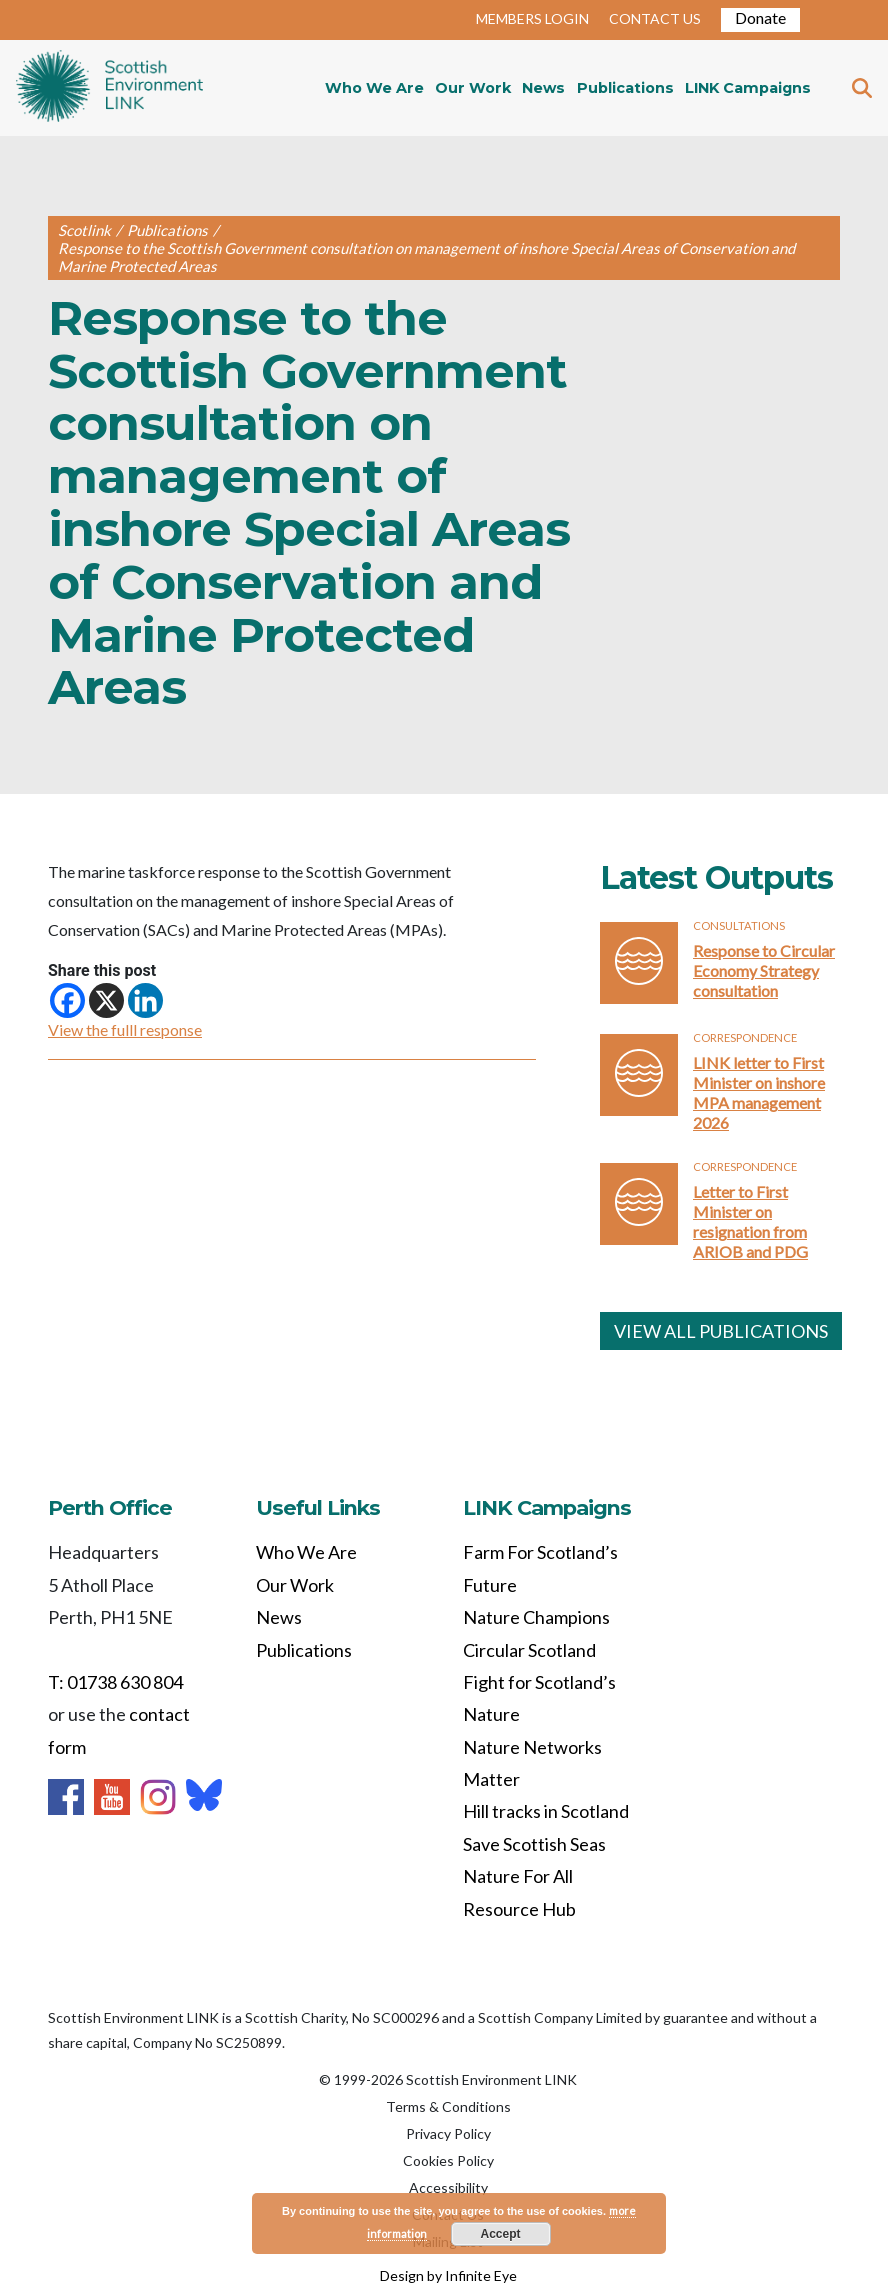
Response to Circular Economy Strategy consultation (764, 970)
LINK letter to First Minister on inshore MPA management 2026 (759, 1092)
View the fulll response (125, 1029)
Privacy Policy (448, 2133)
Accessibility (448, 2187)
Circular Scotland (529, 1650)
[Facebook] (67, 1000)
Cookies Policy (448, 2160)
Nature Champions (536, 1617)
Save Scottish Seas (534, 1844)
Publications (625, 88)
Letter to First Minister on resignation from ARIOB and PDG (750, 1221)
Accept (501, 2234)
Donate (760, 17)
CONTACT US (655, 18)
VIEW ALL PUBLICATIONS (721, 1331)
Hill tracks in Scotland (546, 1811)
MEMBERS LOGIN (532, 18)
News (543, 88)
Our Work (473, 88)
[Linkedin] (145, 1000)
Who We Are (374, 88)
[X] (106, 1000)
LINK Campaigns (748, 88)
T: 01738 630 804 (115, 1682)
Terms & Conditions (448, 2106)
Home (109, 88)
